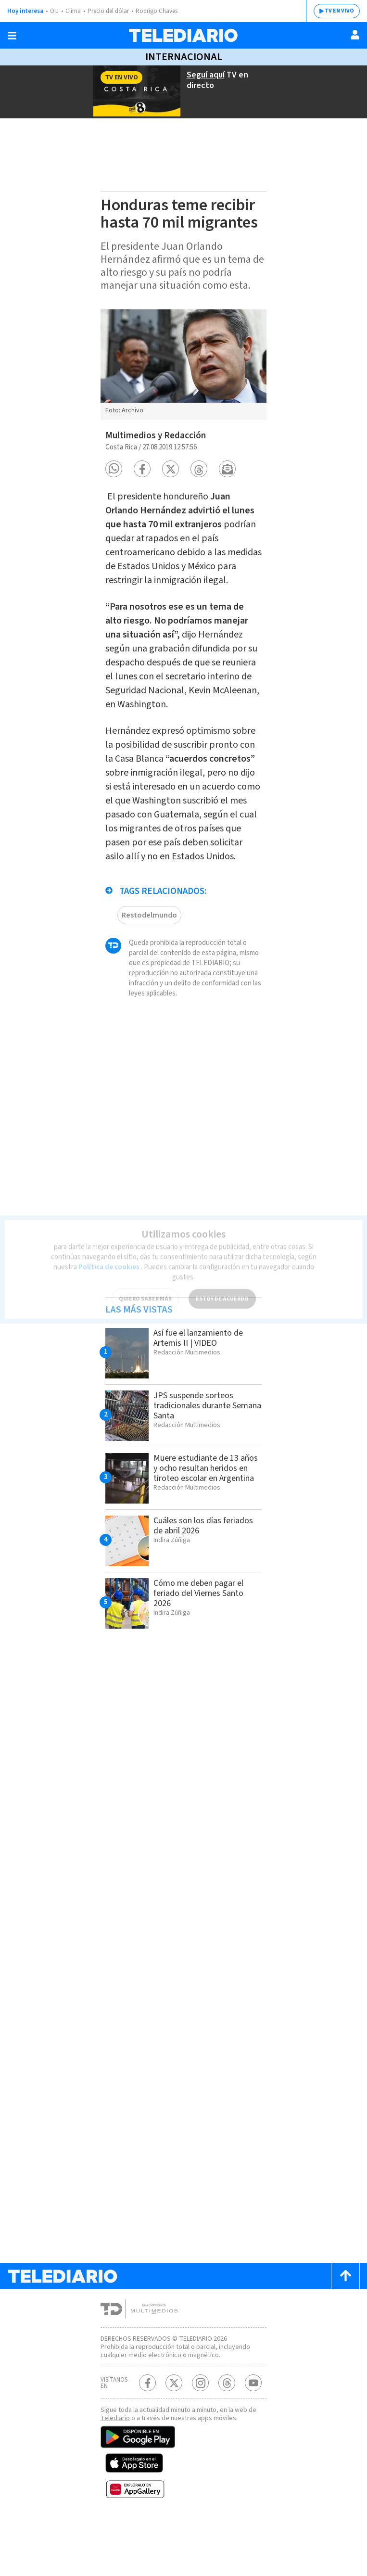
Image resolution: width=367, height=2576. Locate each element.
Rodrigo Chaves (161, 11)
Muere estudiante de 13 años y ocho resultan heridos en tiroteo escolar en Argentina (202, 1520)
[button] (114, 464)
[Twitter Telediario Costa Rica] (173, 2437)
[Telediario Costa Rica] (183, 35)
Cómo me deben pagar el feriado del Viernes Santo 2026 (202, 1640)
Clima (74, 11)
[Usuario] (355, 34)
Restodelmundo (149, 951)
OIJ (54, 11)
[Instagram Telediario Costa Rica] (200, 2437)
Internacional (183, 57)
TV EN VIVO (339, 11)
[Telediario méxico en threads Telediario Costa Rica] (226, 2437)
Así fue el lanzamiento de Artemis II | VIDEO (202, 1384)
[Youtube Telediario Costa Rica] (253, 2437)
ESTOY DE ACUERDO (222, 1290)
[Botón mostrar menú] (12, 35)
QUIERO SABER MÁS (145, 1290)
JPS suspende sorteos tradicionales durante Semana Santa (196, 1452)
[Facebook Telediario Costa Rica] (147, 2437)
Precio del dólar (110, 11)
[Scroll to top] (345, 2322)
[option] (183, 363)
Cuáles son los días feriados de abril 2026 (195, 1572)
